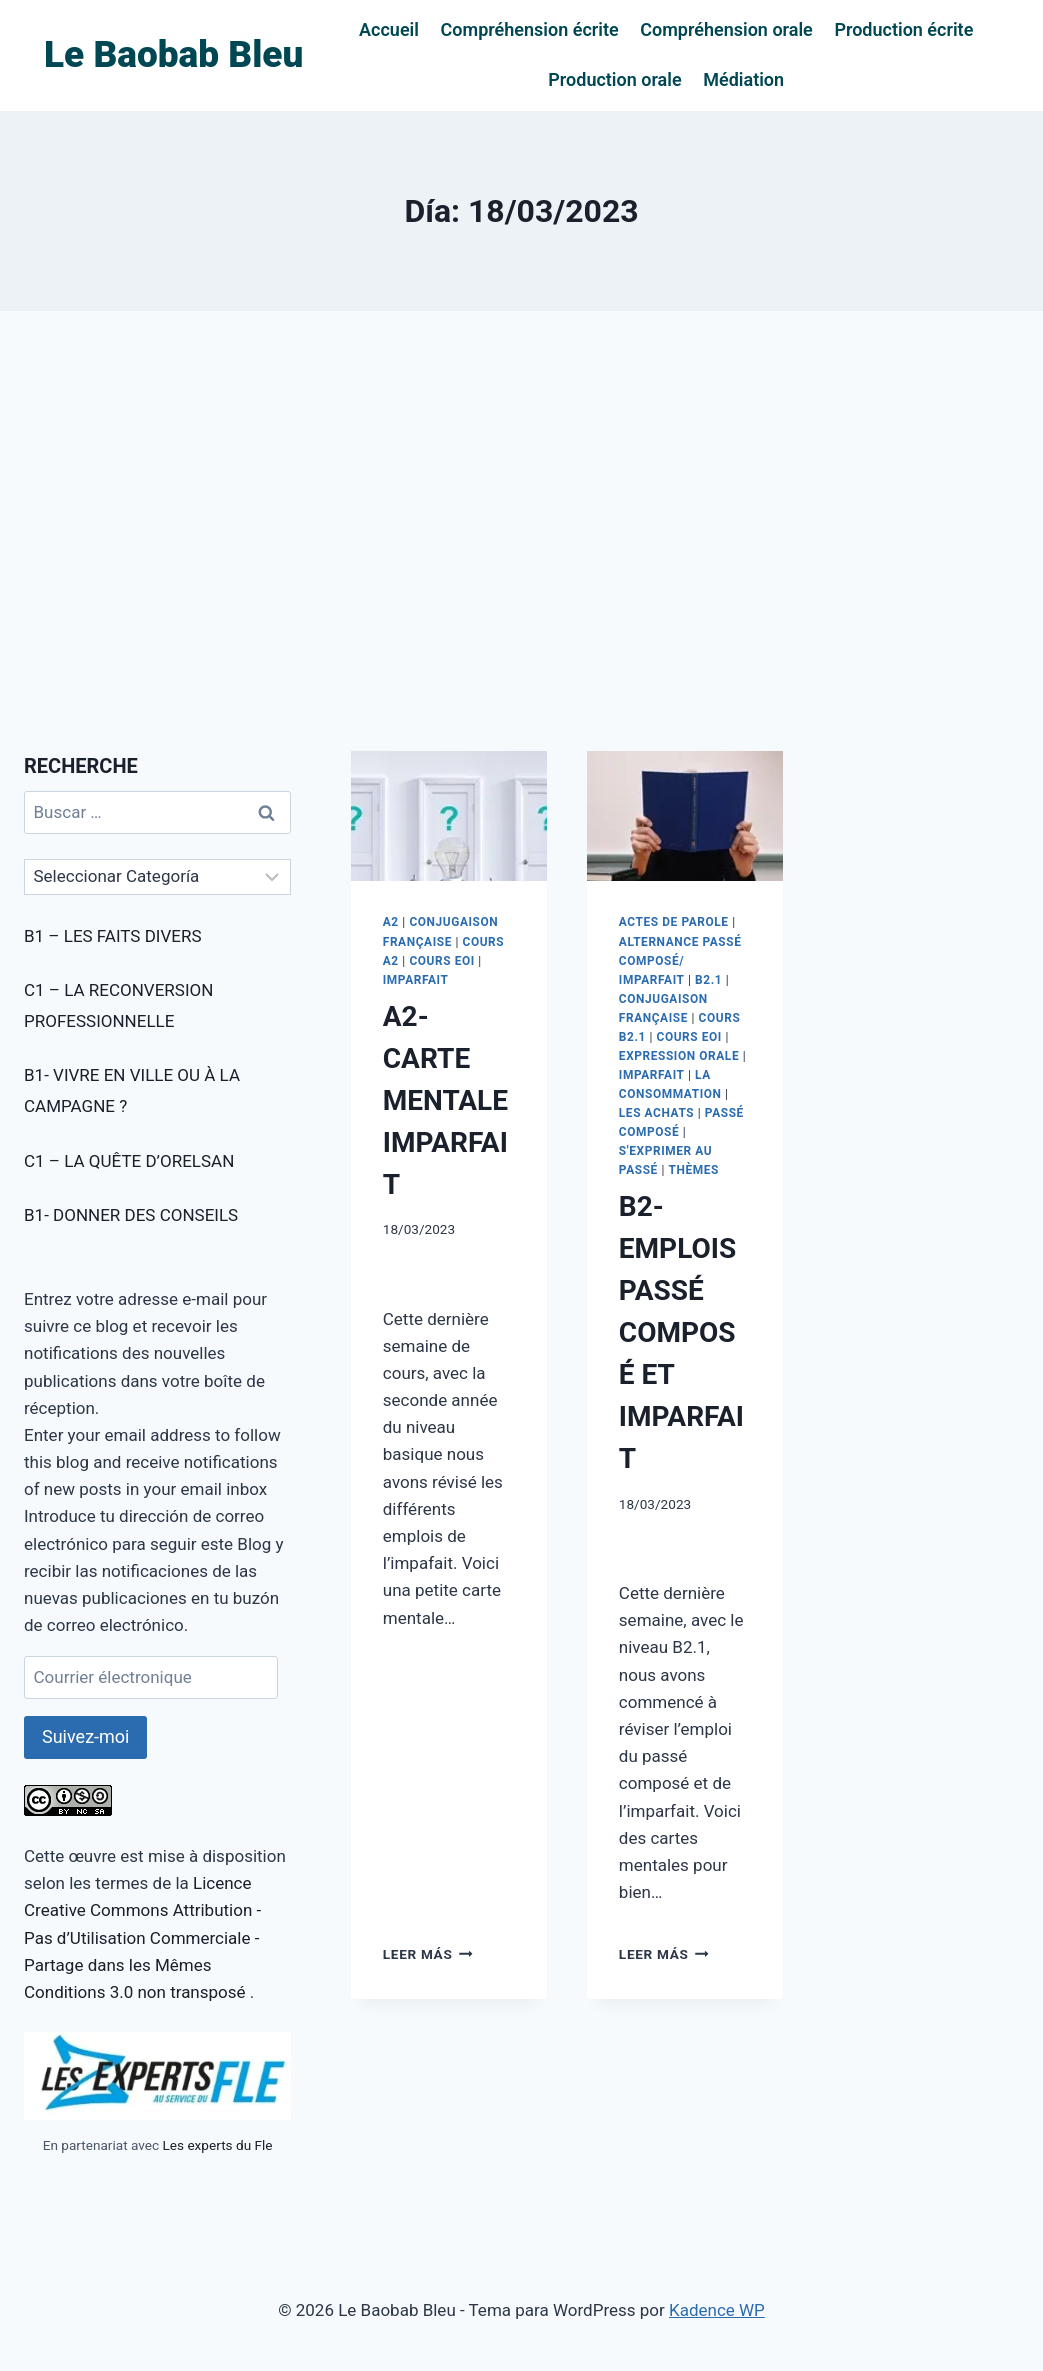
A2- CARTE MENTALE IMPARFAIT (445, 1100)
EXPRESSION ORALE (679, 1056)
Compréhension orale (726, 29)
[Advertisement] (521, 531)
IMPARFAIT (416, 980)
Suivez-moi (85, 1736)
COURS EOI (441, 961)
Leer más (428, 1954)
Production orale (614, 79)
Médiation (743, 79)
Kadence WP (717, 2310)
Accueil (389, 29)
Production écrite (903, 29)
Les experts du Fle (217, 2145)
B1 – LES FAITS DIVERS (112, 936)
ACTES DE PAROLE (674, 922)
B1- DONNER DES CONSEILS (131, 1215)
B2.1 (708, 980)
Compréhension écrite (530, 29)
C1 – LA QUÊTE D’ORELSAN (129, 1161)
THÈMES (693, 1170)
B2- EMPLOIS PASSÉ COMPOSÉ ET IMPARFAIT (681, 1332)
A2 (391, 922)
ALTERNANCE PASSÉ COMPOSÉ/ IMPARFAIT (680, 961)
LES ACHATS (656, 1113)
